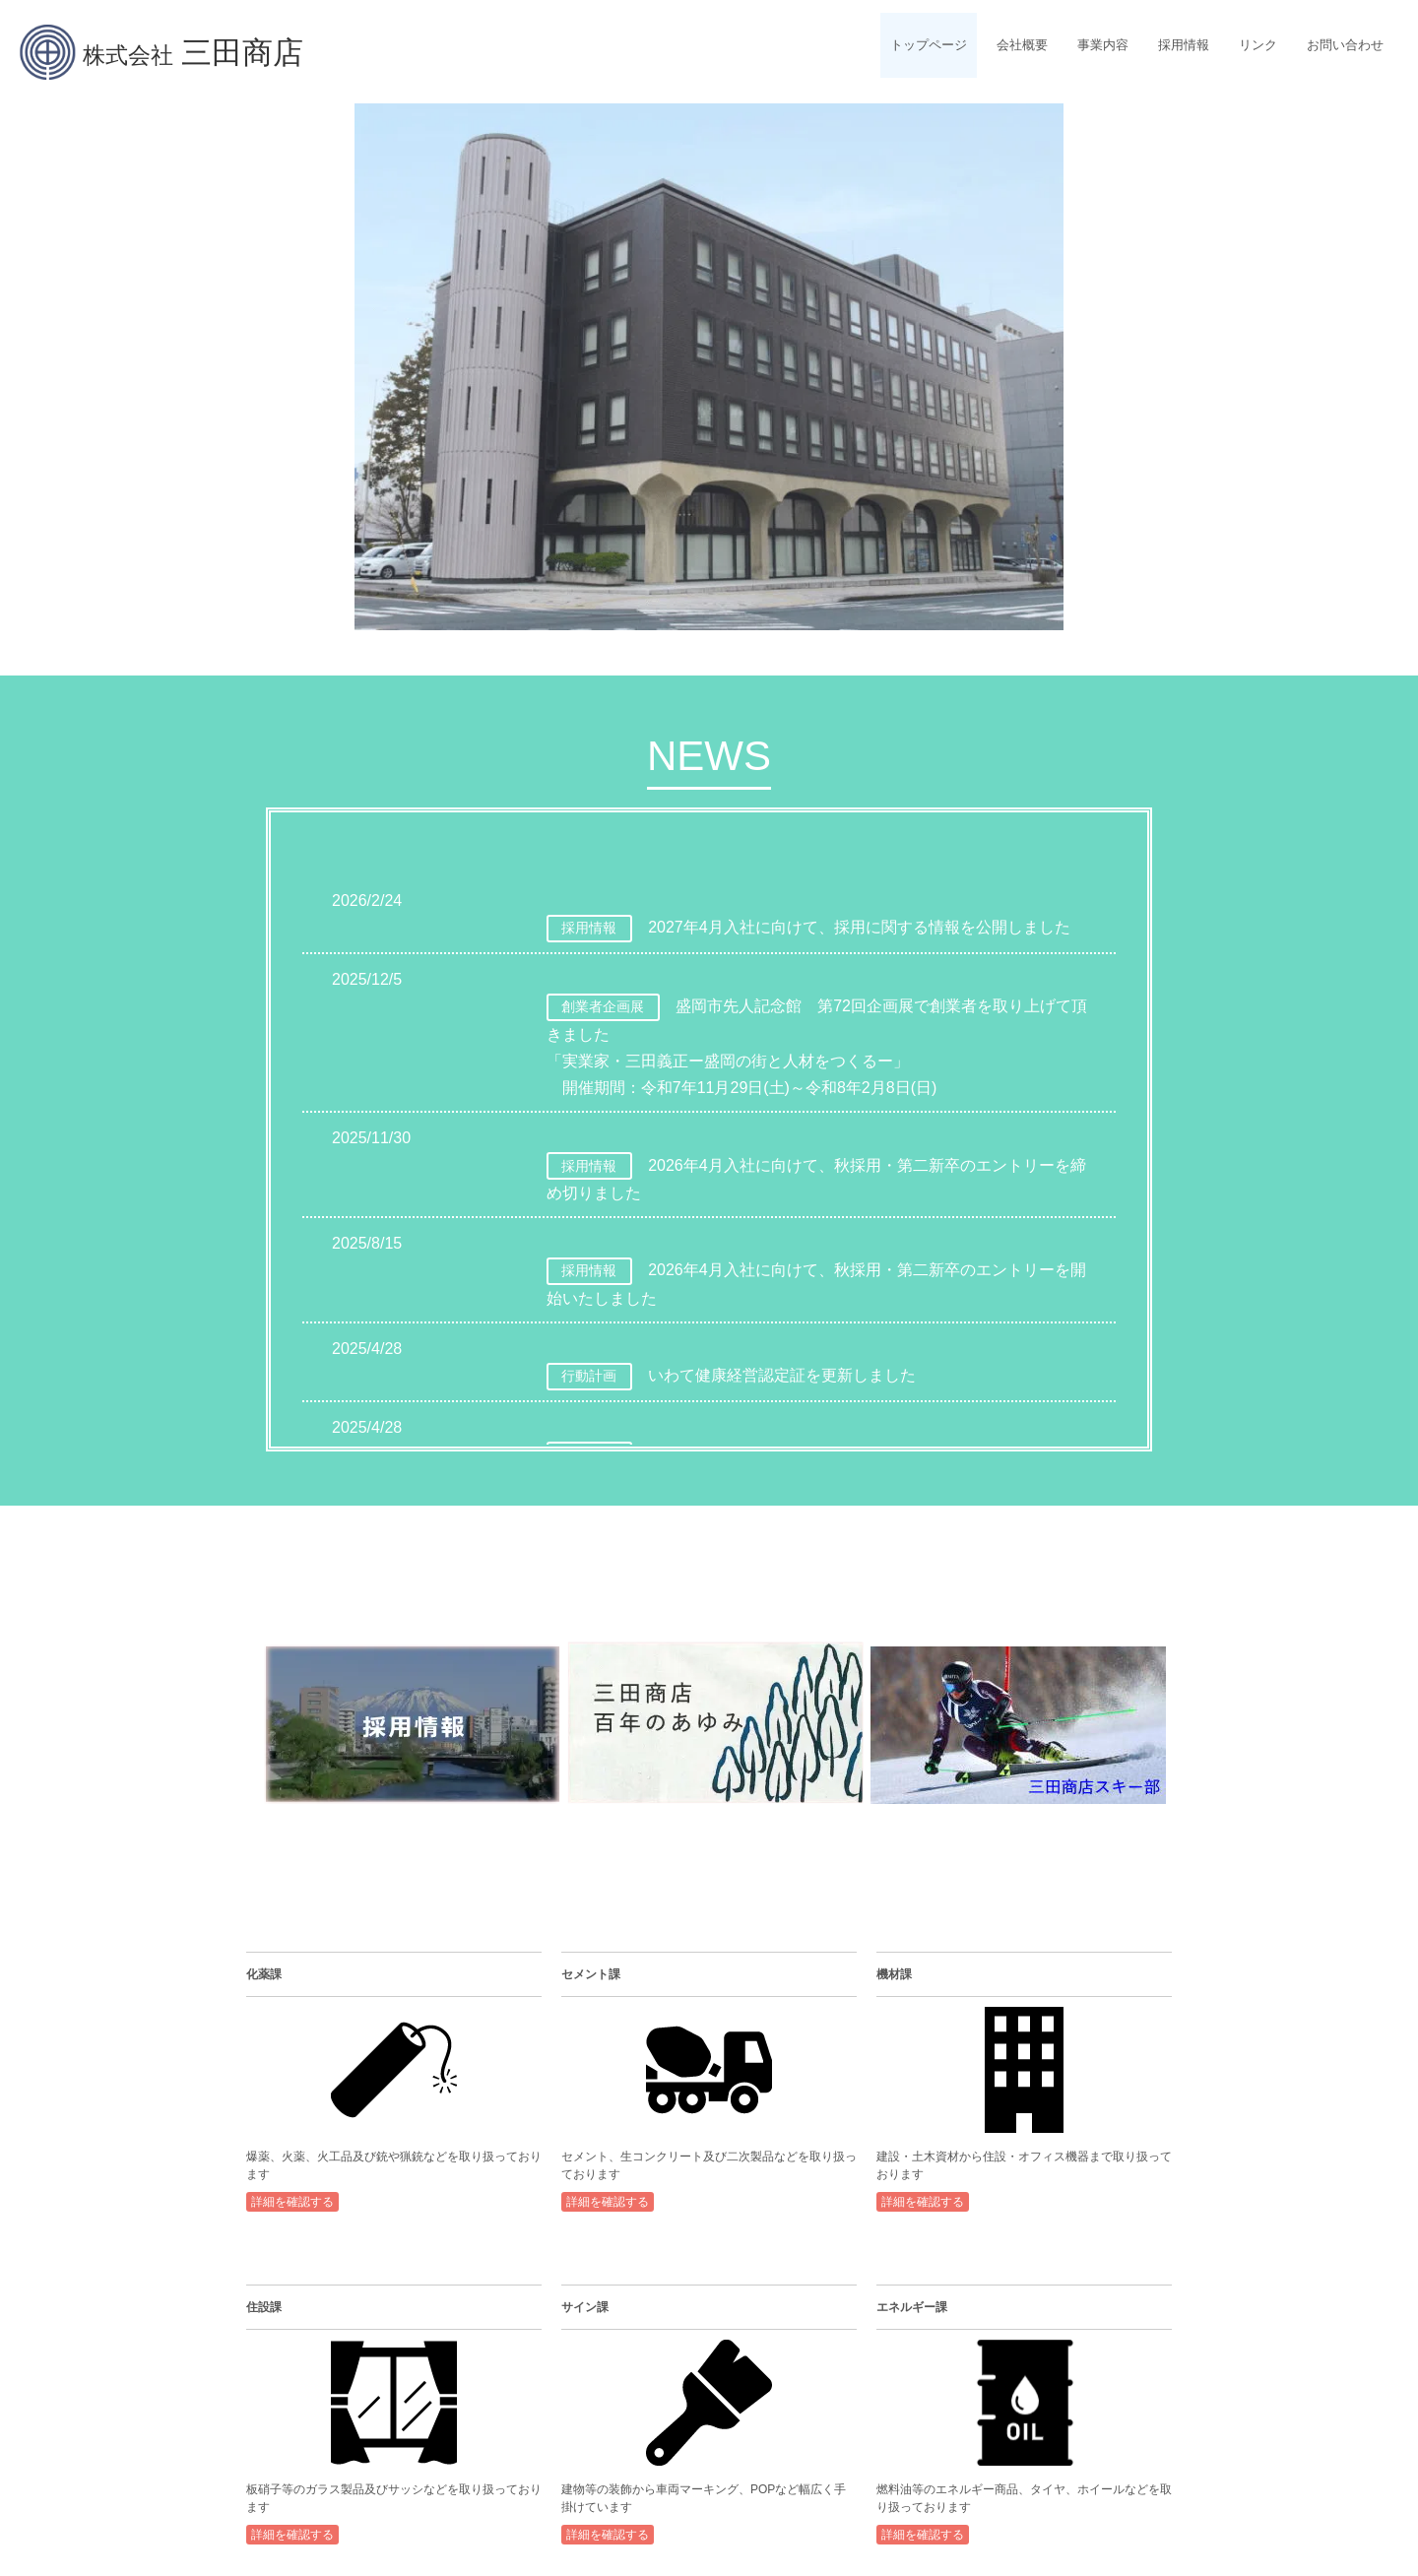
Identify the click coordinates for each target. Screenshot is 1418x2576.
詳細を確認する (292, 2202)
